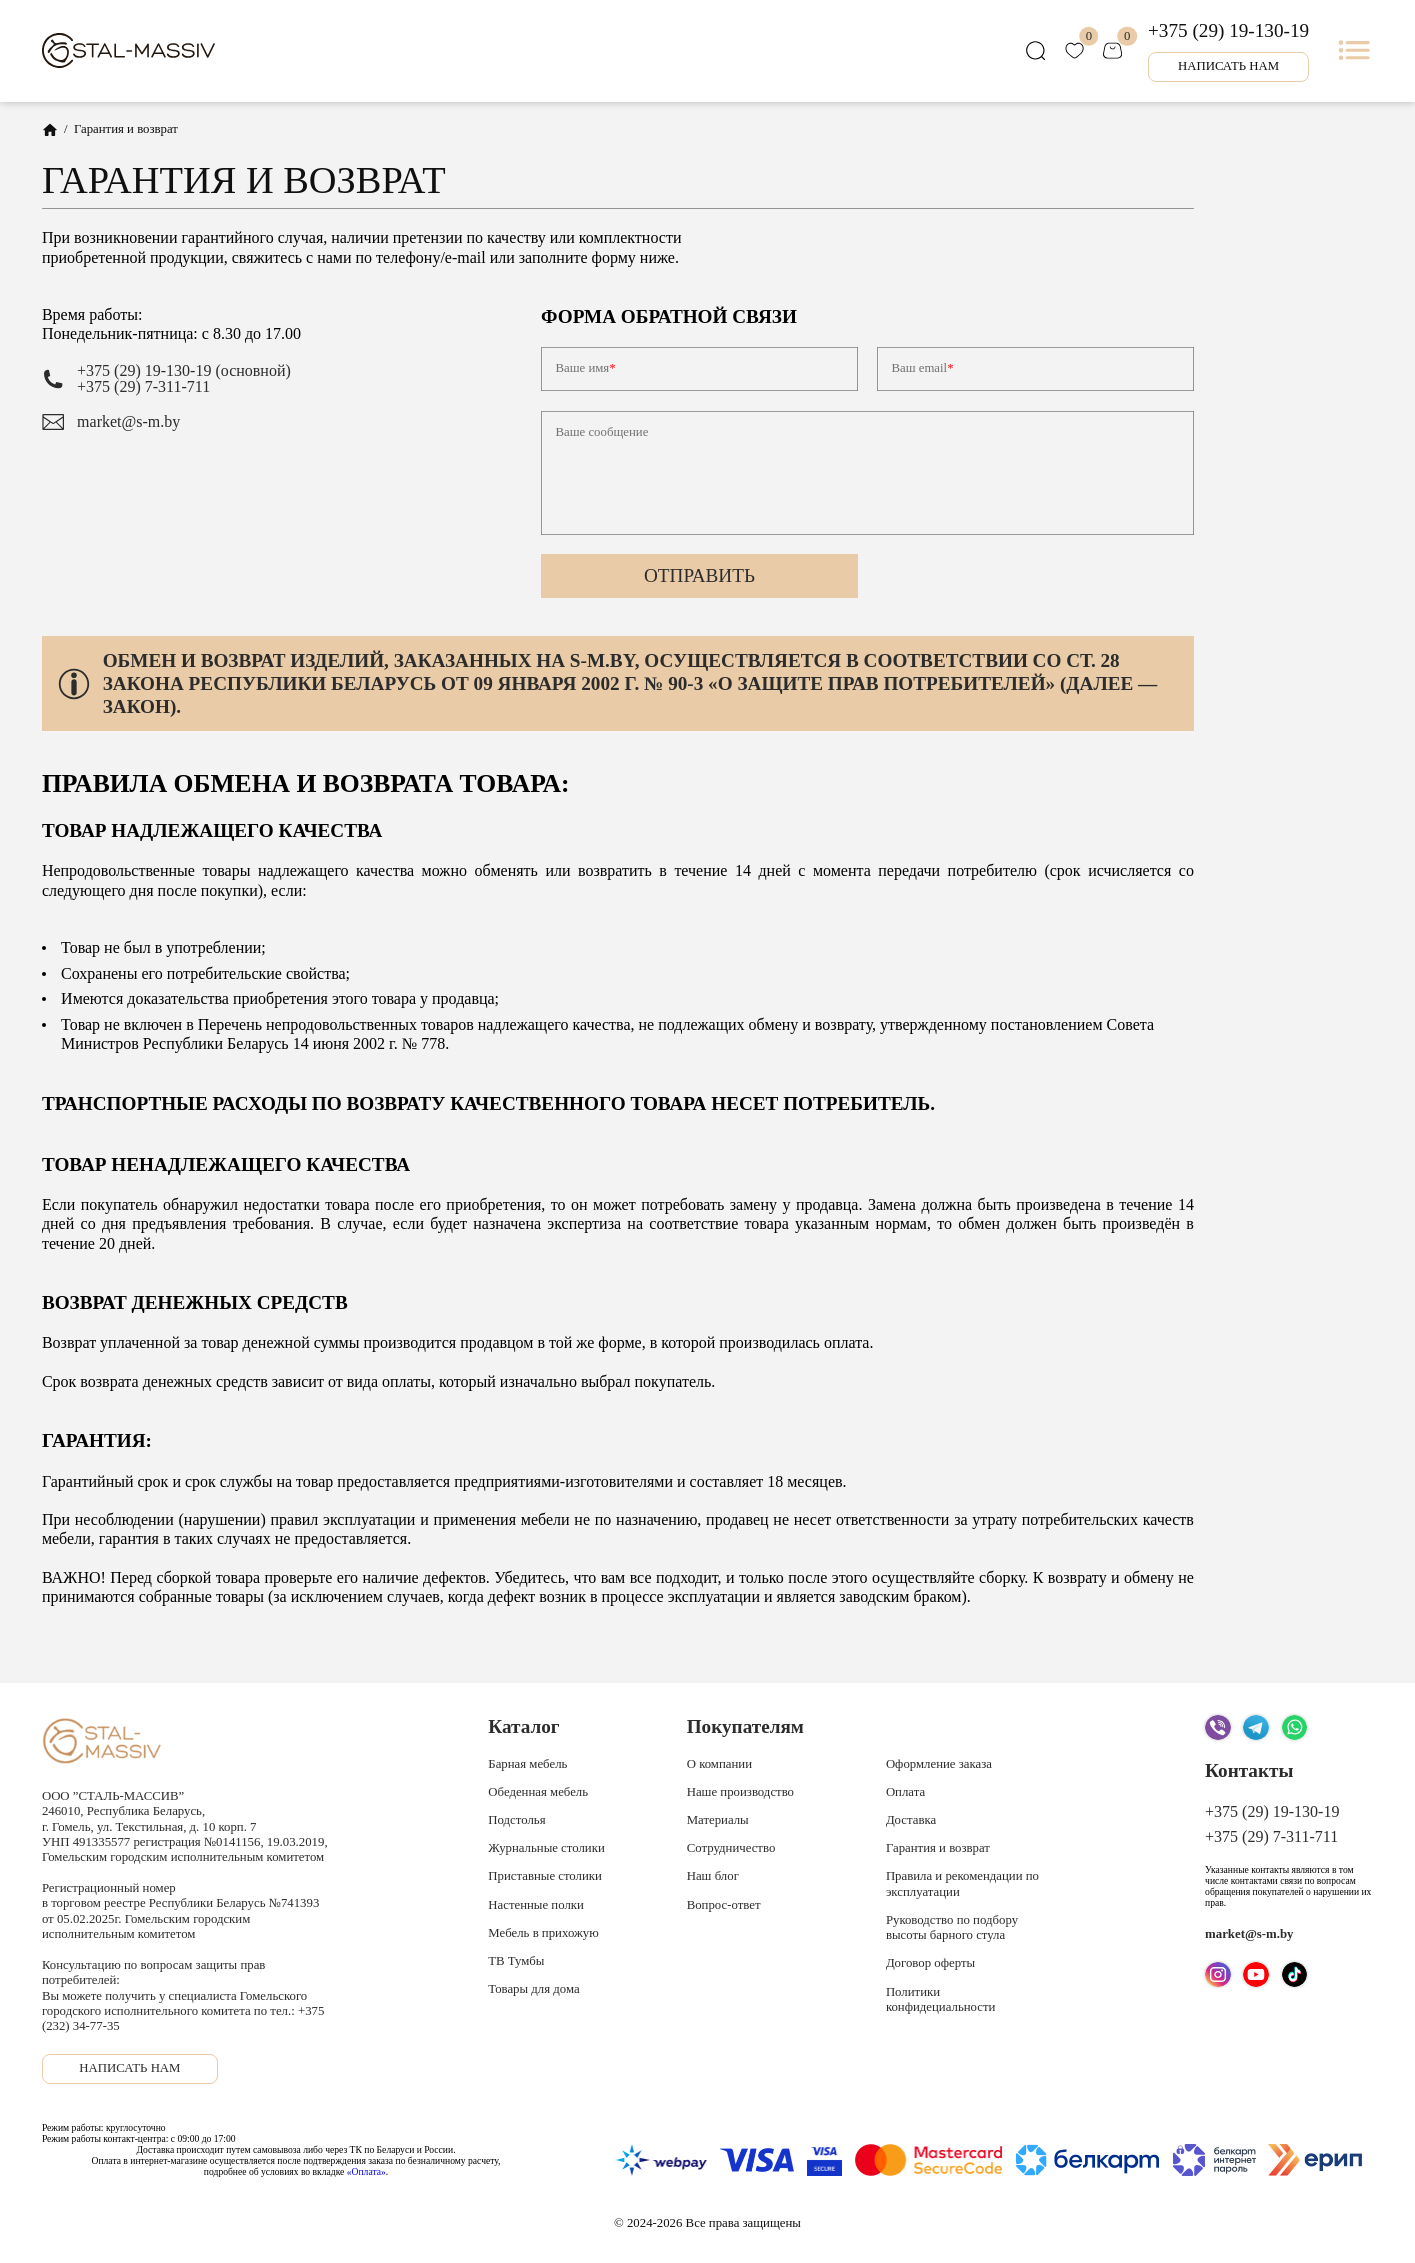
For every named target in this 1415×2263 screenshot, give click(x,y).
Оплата (905, 1792)
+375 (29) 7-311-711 (143, 387)
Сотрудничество (731, 1848)
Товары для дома (533, 1989)
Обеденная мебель (538, 1792)
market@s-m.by (128, 422)
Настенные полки (536, 1905)
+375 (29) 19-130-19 (1228, 30)
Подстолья (516, 1820)
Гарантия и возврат (938, 1848)
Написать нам (1228, 66)
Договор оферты (930, 1963)
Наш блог (713, 1876)
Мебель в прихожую (543, 1933)
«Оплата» (366, 2171)
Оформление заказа (939, 1764)
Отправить (699, 575)
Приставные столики (545, 1876)
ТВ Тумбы (516, 1961)
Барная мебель (527, 1764)
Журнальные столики (546, 1848)
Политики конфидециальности (941, 1999)
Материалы (718, 1820)
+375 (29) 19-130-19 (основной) (184, 371)
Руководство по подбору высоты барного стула (952, 1927)
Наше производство (740, 1792)
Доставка (911, 1820)
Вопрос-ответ (724, 1905)
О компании (719, 1764)
